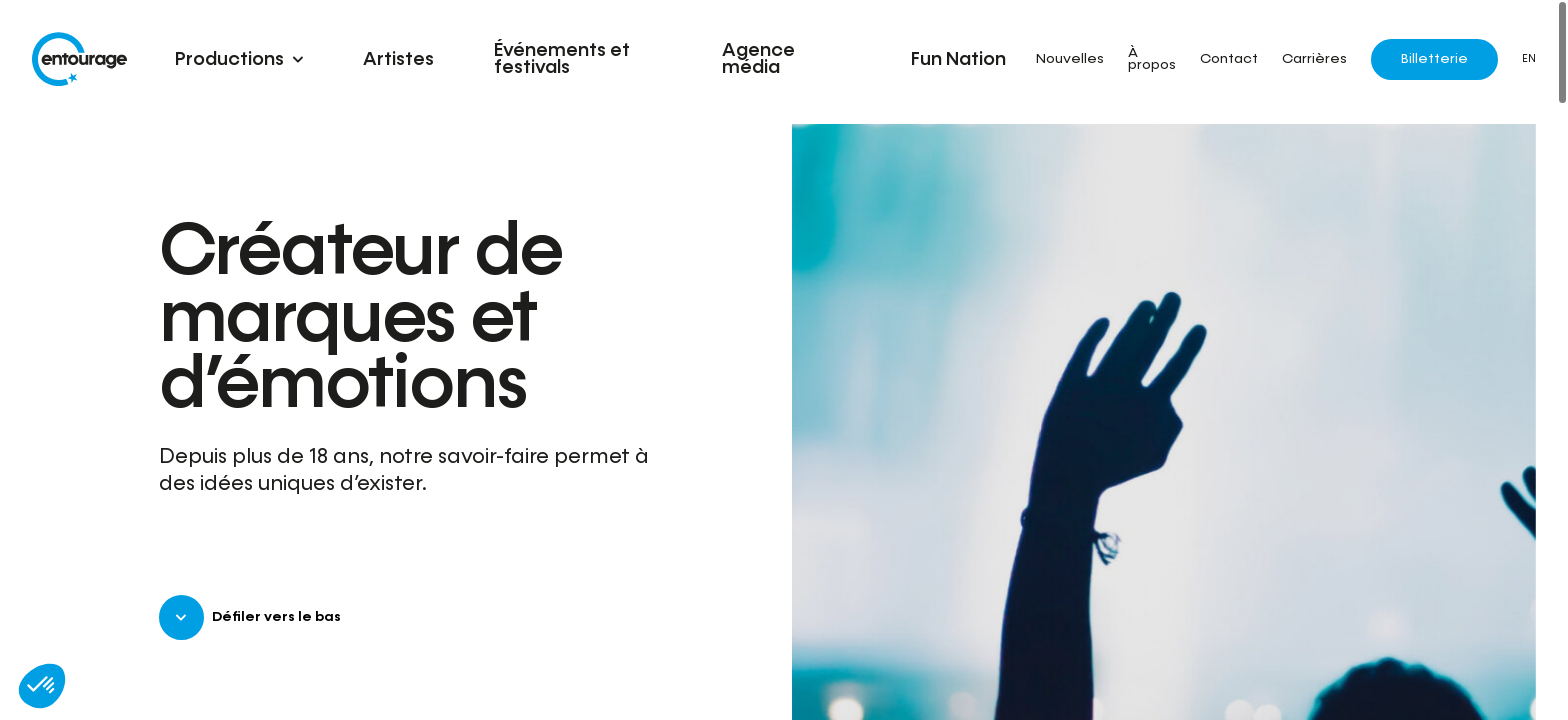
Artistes (398, 59)
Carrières (1314, 59)
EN (1529, 59)
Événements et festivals (562, 59)
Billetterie (1434, 59)
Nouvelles (1070, 59)
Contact (1229, 59)
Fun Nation (958, 59)
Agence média (758, 59)
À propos (1152, 59)
